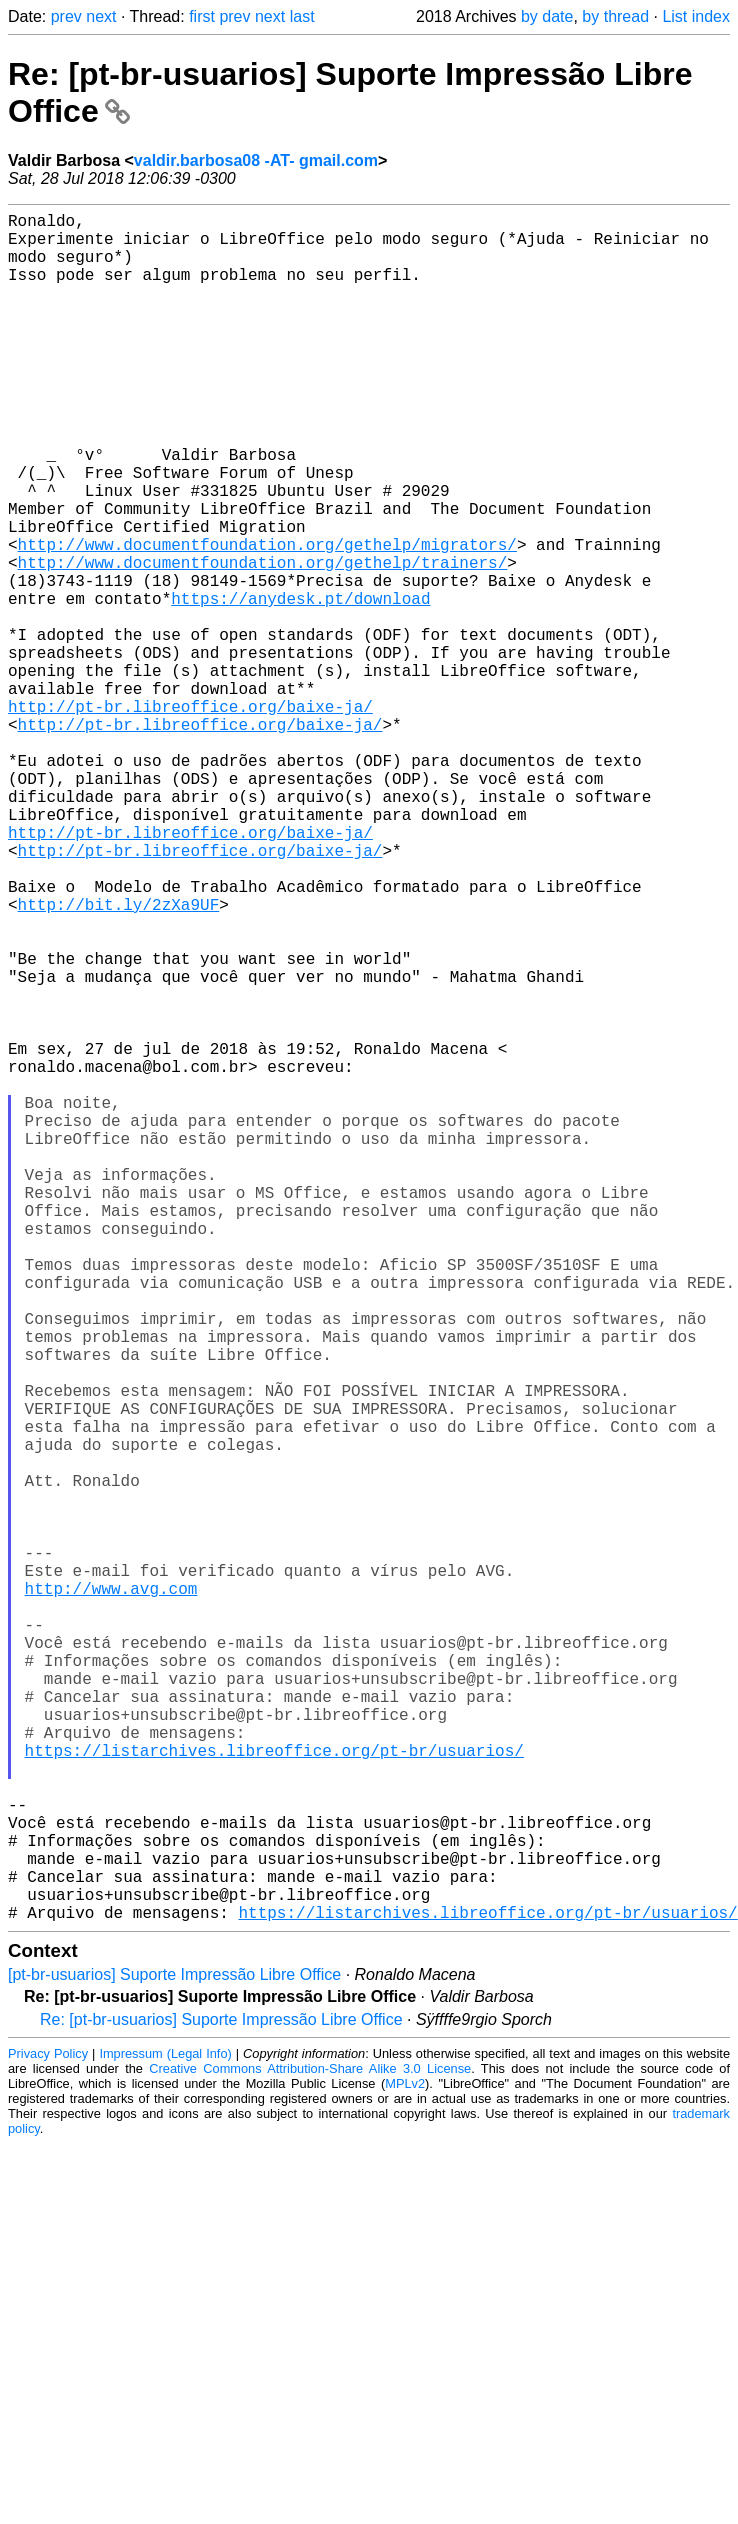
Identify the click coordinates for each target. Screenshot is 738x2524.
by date (547, 16)
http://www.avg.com (111, 1896)
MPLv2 (405, 2463)
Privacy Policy (48, 2433)
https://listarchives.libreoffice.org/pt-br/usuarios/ (274, 2094)
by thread (615, 16)
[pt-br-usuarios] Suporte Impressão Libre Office (174, 2354)
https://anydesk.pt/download (300, 686)
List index (696, 16)
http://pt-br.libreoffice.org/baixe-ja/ (190, 818)
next (101, 16)
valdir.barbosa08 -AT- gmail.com (256, 160)
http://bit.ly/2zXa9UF (119, 1060)
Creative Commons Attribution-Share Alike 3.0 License (310, 2448)
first (202, 16)
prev (66, 16)
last (302, 16)
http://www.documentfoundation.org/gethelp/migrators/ (267, 620)
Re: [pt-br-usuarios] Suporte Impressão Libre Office (221, 2399)
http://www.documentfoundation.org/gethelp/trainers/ (263, 642)
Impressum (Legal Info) (165, 2433)
